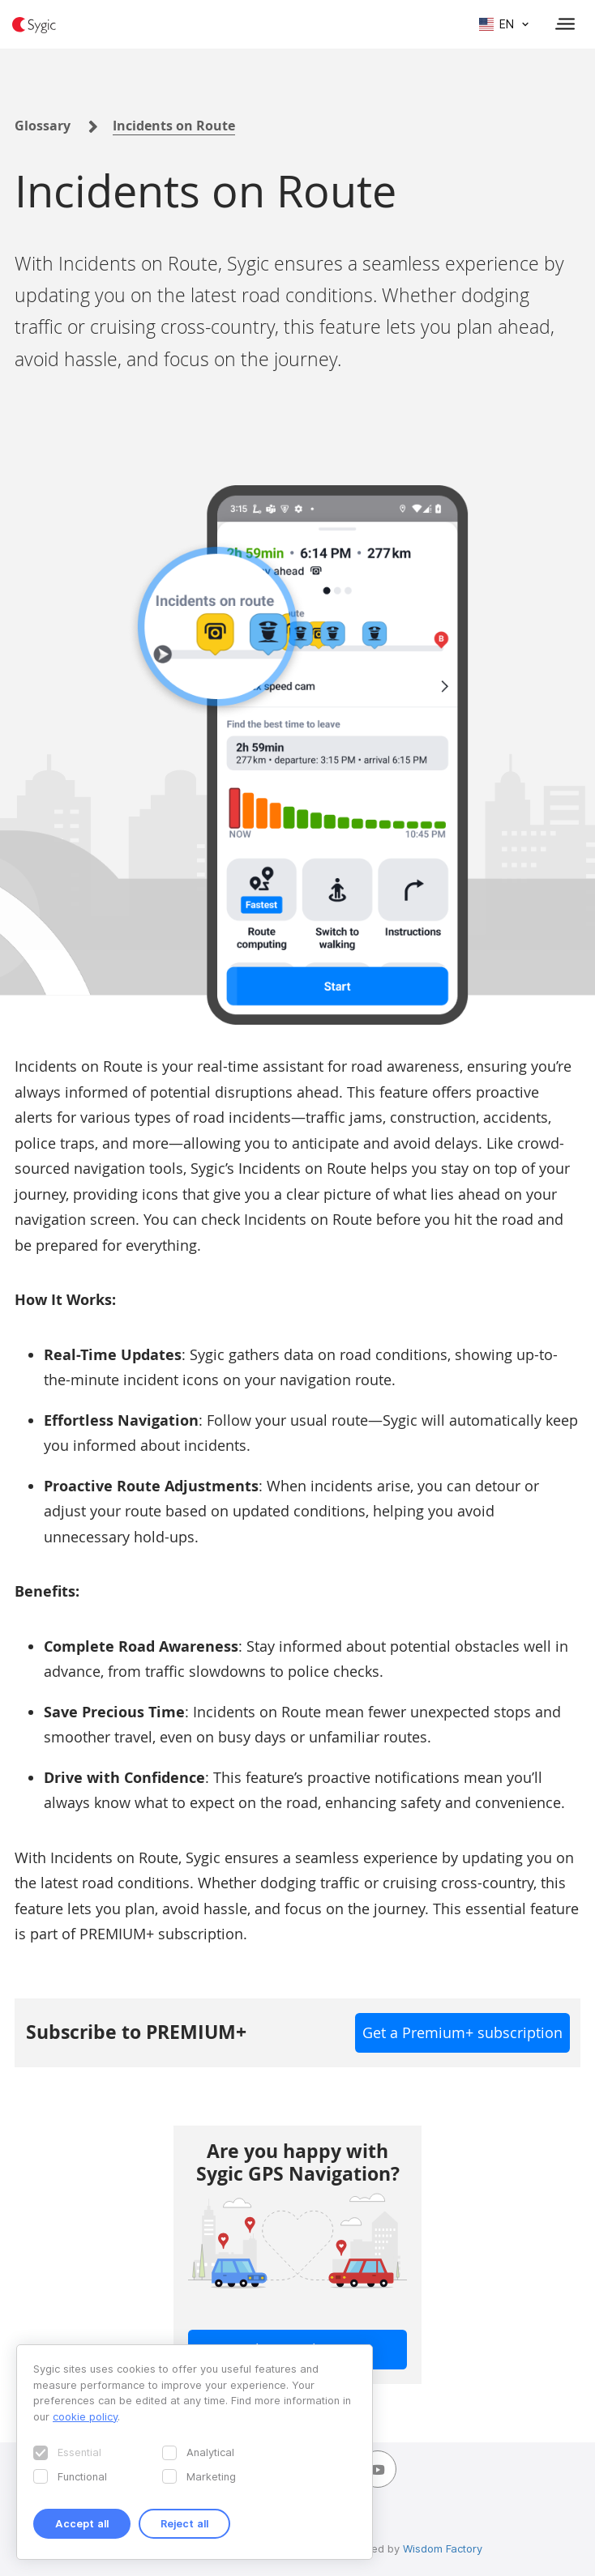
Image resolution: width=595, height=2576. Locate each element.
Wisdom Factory (442, 2548)
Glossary (43, 125)
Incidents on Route (174, 125)
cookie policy (85, 2416)
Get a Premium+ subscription (462, 2032)
